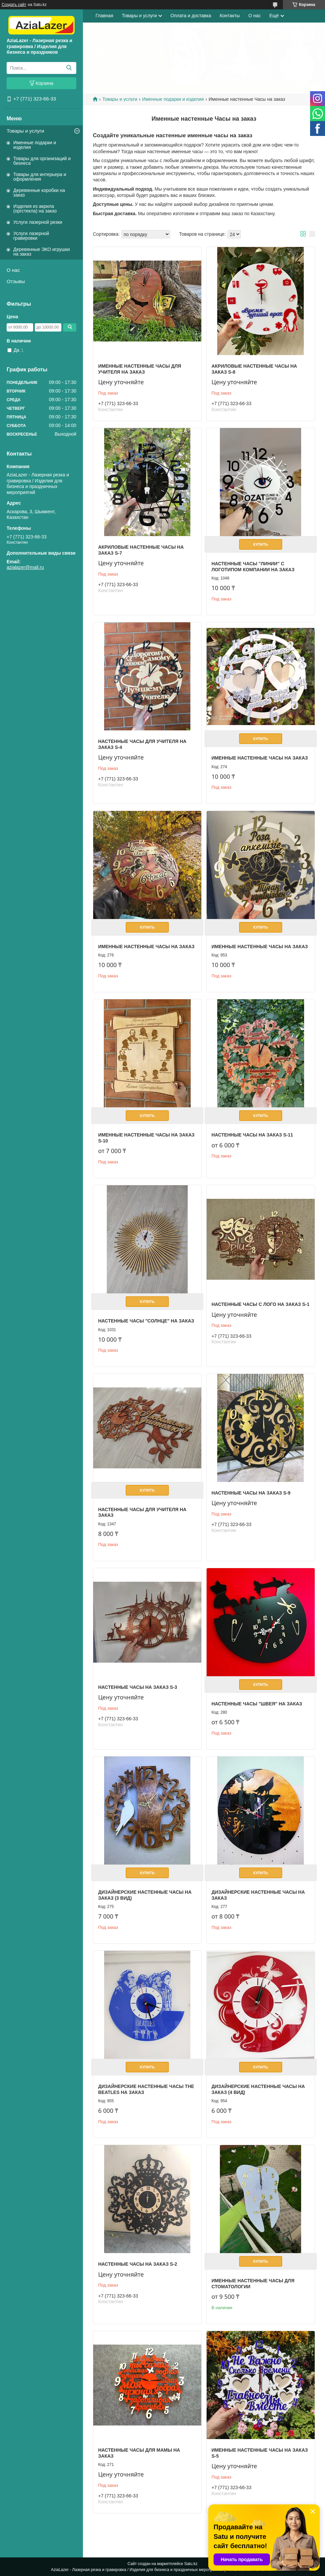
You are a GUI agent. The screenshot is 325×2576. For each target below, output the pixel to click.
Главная (104, 15)
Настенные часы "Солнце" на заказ (146, 1320)
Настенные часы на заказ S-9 (251, 1493)
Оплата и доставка (190, 15)
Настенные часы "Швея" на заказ (257, 1703)
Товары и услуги (25, 131)
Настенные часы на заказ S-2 (137, 2264)
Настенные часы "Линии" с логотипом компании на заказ (253, 566)
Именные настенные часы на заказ (260, 758)
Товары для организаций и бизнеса (42, 161)
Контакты (229, 15)
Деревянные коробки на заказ (39, 193)
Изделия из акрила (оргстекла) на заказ (35, 209)
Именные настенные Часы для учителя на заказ (139, 369)
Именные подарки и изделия (34, 145)
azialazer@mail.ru (25, 567)
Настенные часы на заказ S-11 (252, 1134)
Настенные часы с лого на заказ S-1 (260, 1304)
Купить (260, 544)
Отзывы (16, 281)
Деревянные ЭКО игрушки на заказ (41, 252)
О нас (13, 270)
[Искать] (68, 68)
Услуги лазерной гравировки (31, 236)
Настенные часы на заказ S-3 (137, 1687)
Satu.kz (190, 2563)
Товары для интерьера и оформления (39, 177)
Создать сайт (14, 4)
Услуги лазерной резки (37, 222)
